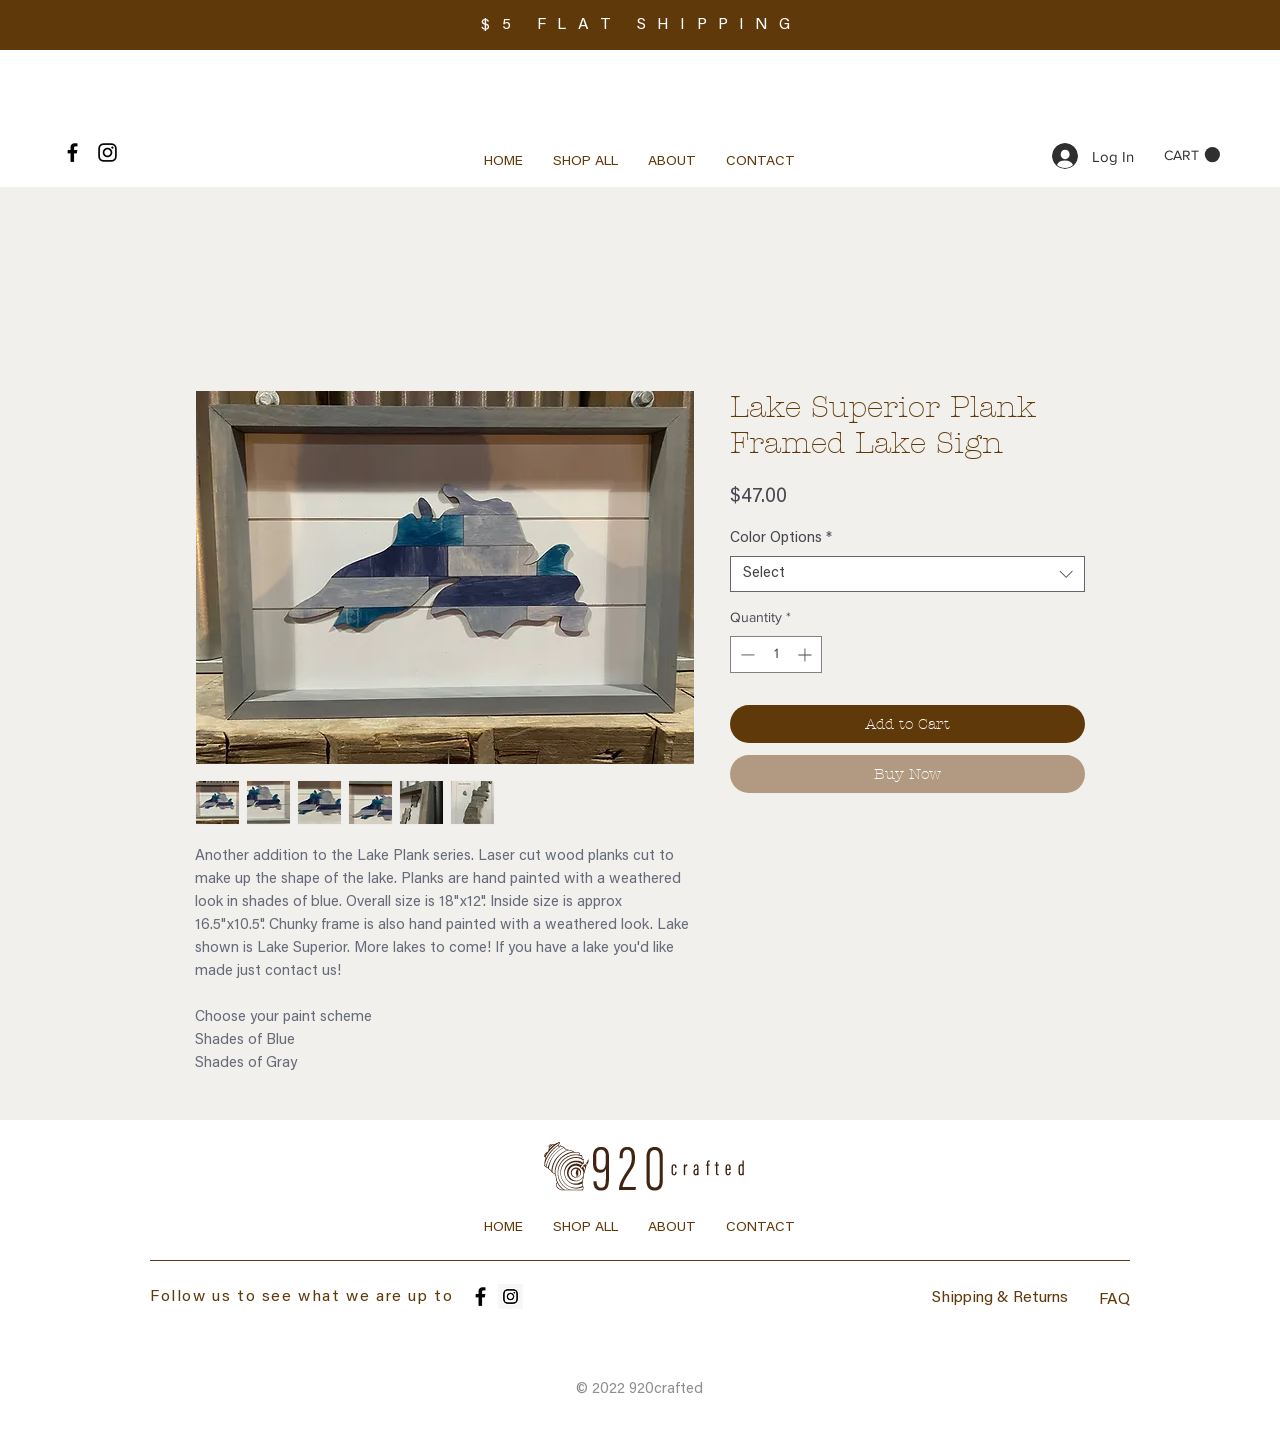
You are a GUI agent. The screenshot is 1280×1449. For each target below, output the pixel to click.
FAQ (1114, 1300)
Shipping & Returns (1000, 1298)
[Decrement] (745, 654)
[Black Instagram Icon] (107, 152)
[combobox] (907, 574)
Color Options (781, 538)
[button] (1192, 155)
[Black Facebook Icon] (72, 152)
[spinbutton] (776, 654)
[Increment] (806, 654)
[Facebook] (480, 1296)
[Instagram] (510, 1296)
